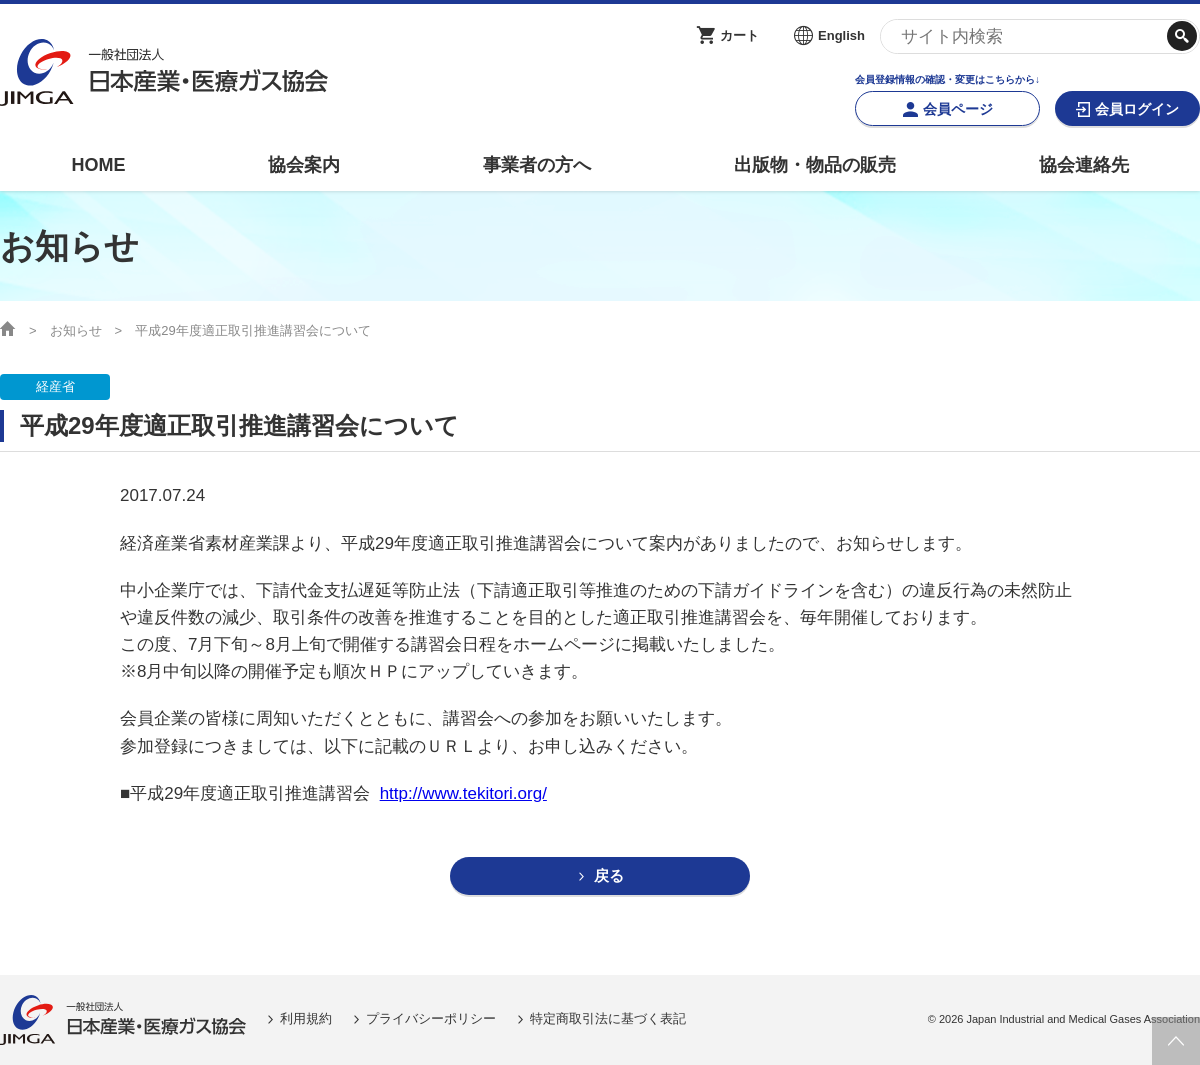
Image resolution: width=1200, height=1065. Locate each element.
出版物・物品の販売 (815, 165)
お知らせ (76, 330)
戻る (609, 876)
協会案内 (304, 165)
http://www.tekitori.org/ (463, 793)
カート (739, 35)
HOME (98, 165)
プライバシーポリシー (431, 1019)
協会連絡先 (1084, 165)
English (841, 35)
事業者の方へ (537, 165)
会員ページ (958, 109)
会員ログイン (1137, 109)
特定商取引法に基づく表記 (608, 1019)
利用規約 (306, 1019)
